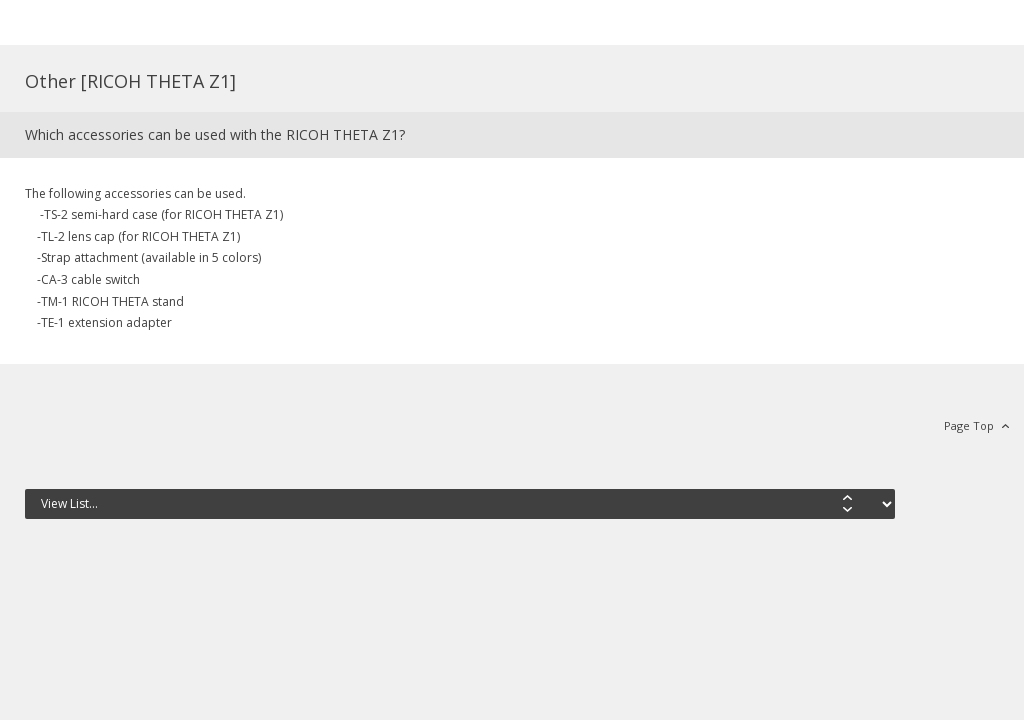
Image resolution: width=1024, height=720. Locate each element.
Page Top (969, 425)
